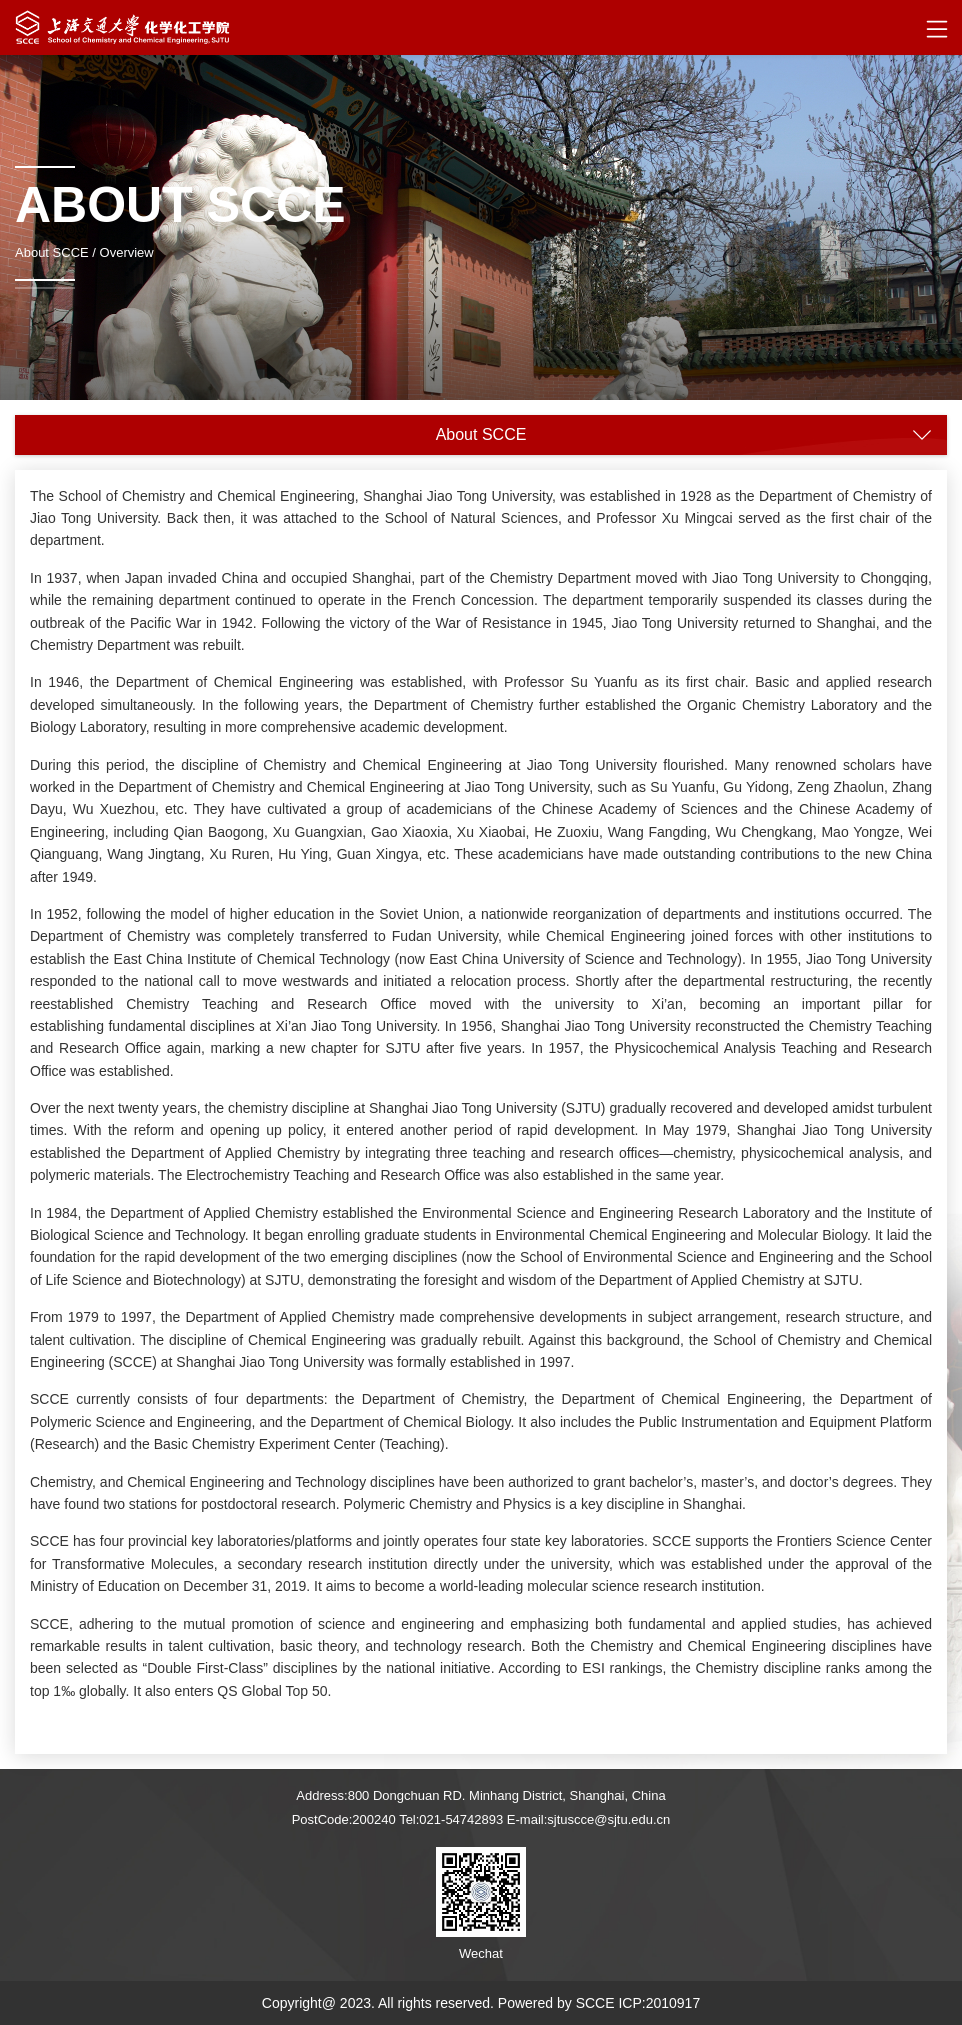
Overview (127, 252)
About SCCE (52, 252)
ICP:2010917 (659, 2003)
